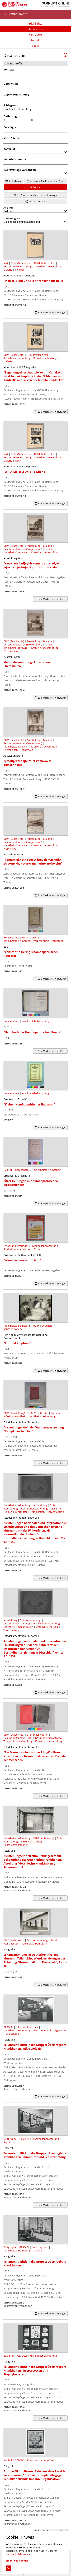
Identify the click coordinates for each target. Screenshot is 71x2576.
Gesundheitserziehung (34, 1508)
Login (35, 46)
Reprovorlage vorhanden (19, 169)
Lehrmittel (21, 1511)
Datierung (10, 116)
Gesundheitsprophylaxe (49, 1738)
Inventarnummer (14, 159)
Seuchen (47, 1325)
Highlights (35, 24)
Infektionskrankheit (14, 1416)
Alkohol (7, 2460)
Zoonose (39, 1249)
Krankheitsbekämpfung (47, 266)
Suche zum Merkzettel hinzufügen (45, 181)
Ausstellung (33, 545)
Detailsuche (35, 29)
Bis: (32, 120)
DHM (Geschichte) (21, 263)
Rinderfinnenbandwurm (17, 1249)
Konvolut (9, 148)
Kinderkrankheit (31, 937)
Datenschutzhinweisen (19, 2554)
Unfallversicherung (47, 1626)
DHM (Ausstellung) (14, 1413)
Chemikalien (10, 651)
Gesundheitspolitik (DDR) (17, 1738)
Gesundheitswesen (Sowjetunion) (22, 549)
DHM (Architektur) (43, 1838)
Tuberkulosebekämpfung (17, 1741)
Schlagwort (10, 105)
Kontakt (35, 40)
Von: (4, 120)
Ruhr (36, 1325)
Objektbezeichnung (16, 94)
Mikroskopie (13, 2033)
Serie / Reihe (11, 138)
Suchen (35, 187)
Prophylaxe (27, 749)
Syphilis (7, 2142)
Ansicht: (35, 209)
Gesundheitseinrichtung (17, 266)
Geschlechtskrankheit (15, 1844)
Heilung (7, 1169)
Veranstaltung (56, 1511)
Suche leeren (13, 181)
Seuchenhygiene (13, 1329)
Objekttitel (10, 83)
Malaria (7, 269)
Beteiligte (9, 127)
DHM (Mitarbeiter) (44, 263)
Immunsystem (40, 2247)
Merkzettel (35, 35)
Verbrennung (41, 940)
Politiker (19, 269)
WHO (18, 460)
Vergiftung (57, 940)
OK (8, 2568)
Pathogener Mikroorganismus (50, 2030)
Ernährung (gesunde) (15, 1245)
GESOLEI (8, 2027)
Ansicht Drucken (35, 201)
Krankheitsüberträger (45, 358)
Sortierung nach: (35, 220)
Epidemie (56, 1413)
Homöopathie (11, 937)
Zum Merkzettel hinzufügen (50, 312)
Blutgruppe (10, 2138)
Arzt (5, 263)
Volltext (8, 69)
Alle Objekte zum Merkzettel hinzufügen (35, 195)
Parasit (49, 549)
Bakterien (9, 2355)
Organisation (37, 1511)
